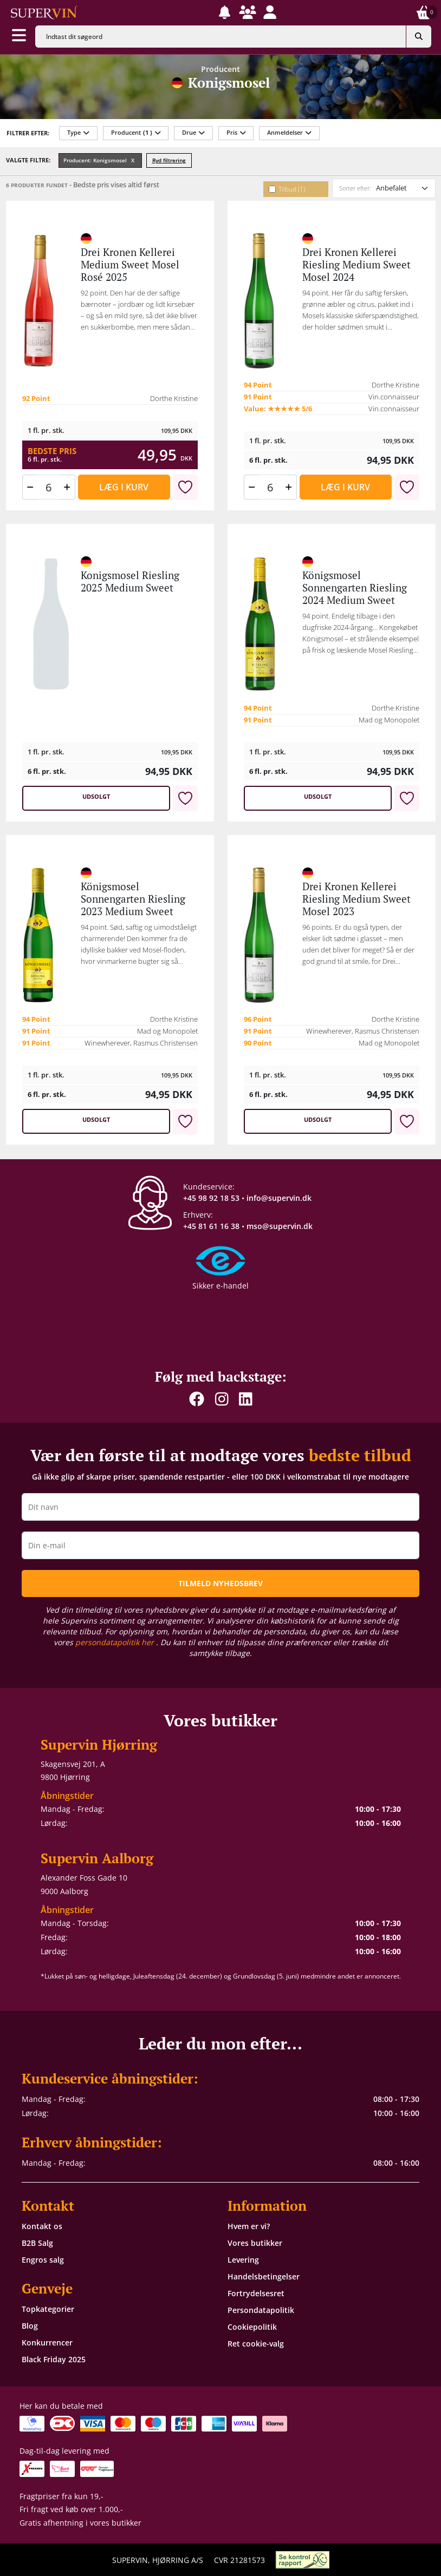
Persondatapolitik (261, 2310)
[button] (224, 12)
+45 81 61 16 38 (211, 1226)
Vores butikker (255, 2243)
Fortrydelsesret (256, 2293)
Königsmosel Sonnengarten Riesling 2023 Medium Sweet (133, 898)
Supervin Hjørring (99, 1744)
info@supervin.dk (279, 1198)
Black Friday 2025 (54, 2359)
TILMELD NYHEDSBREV (220, 1583)
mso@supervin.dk (280, 1226)
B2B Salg (37, 2243)
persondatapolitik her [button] (115, 1642)
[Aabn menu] (19, 36)
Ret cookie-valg (256, 2343)
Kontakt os (42, 2226)
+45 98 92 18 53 (211, 1198)
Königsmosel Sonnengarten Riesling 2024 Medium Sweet (354, 587)
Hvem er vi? (249, 2226)
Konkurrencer (47, 2342)
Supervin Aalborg (97, 1858)
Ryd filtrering (169, 160)
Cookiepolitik (252, 2327)
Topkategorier (48, 2309)
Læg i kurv (123, 487)
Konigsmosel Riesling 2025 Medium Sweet (130, 581)
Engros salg (43, 2260)
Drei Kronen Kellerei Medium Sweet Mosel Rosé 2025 (130, 264)
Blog (30, 2326)
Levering (243, 2260)
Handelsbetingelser (264, 2276)
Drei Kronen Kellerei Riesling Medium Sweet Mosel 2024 (356, 264)
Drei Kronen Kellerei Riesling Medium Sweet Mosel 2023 (356, 898)
